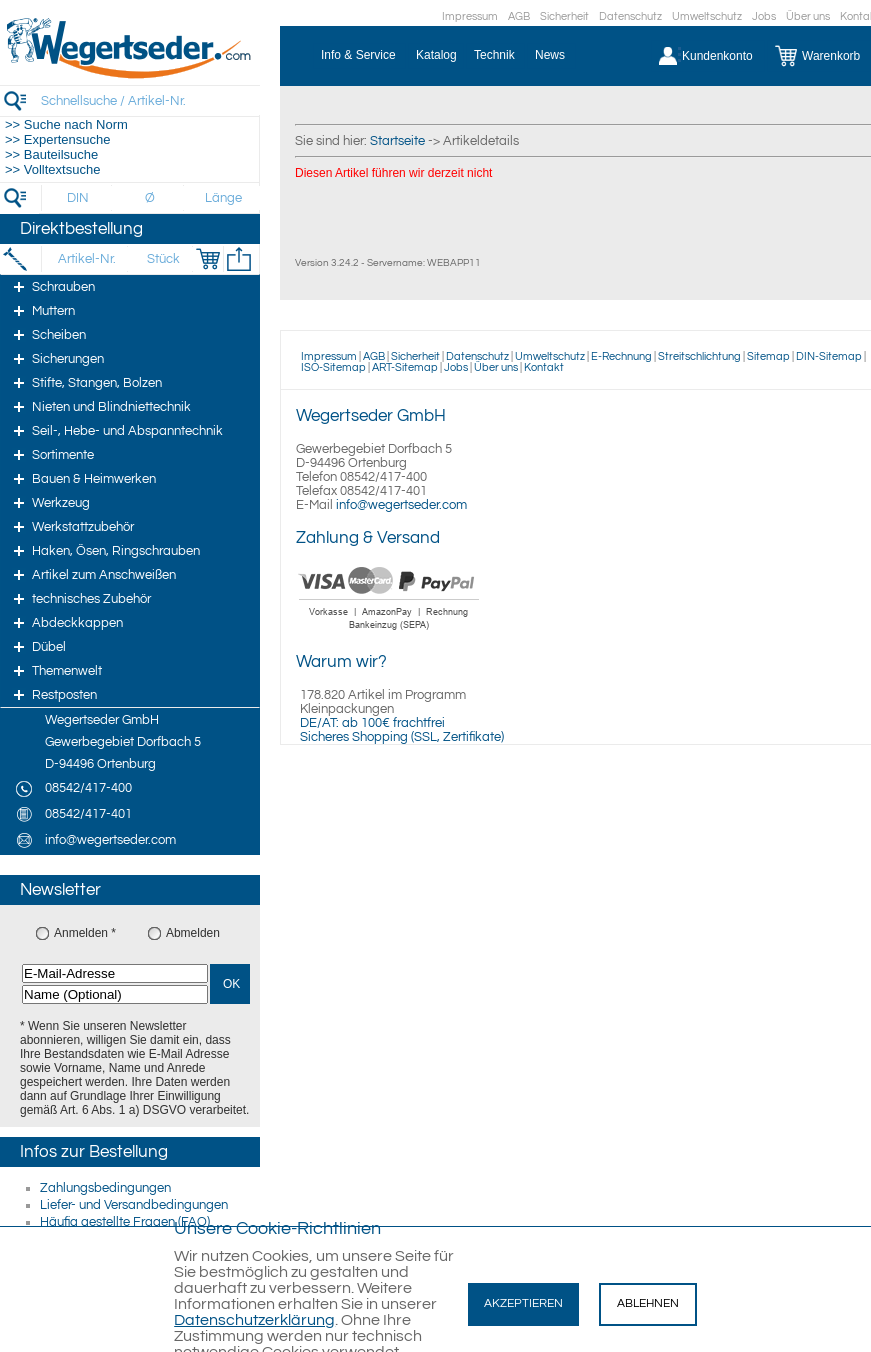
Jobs (764, 16)
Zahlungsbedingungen (105, 1188)
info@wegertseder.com (401, 505)
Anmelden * (85, 933)
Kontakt (544, 367)
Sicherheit (564, 16)
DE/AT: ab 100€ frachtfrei (372, 723)
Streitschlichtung (699, 356)
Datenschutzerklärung (254, 1320)
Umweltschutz (707, 16)
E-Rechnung (621, 356)
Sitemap (768, 356)
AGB (519, 16)
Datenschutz (630, 16)
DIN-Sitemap (829, 356)
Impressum (470, 16)
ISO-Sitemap (333, 367)
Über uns (808, 16)
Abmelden (193, 933)
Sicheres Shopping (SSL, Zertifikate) (402, 737)
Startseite (397, 141)
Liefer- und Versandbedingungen (134, 1205)
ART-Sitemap (405, 367)
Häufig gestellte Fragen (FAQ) (125, 1222)
